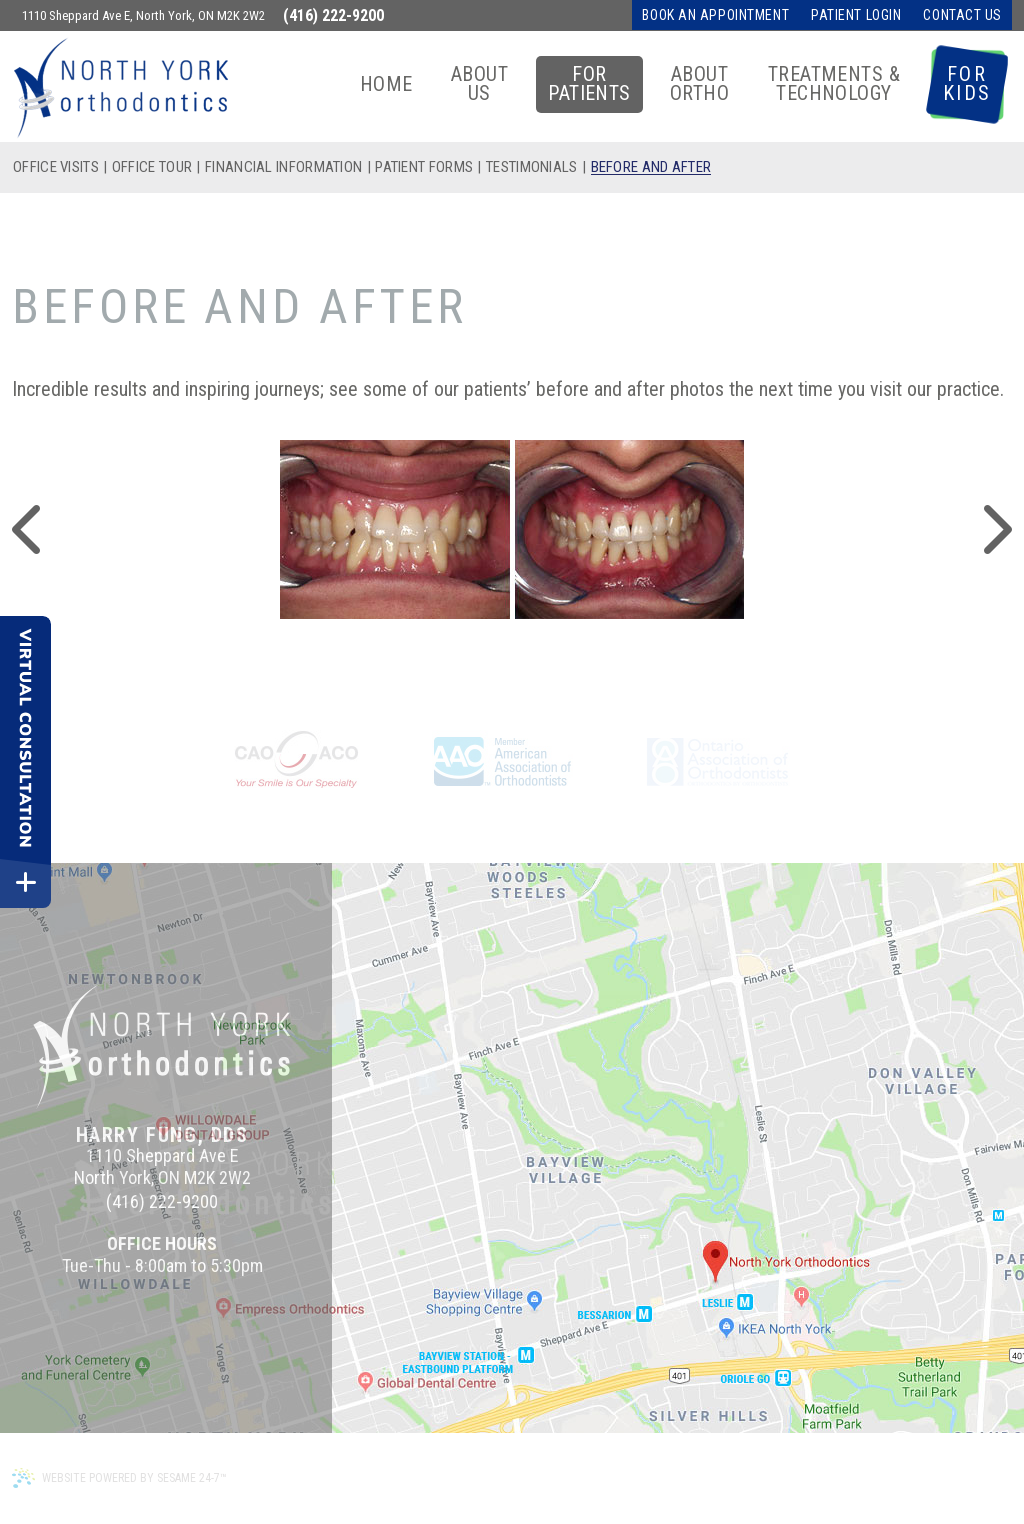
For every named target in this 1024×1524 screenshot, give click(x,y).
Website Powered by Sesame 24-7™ (119, 1478)
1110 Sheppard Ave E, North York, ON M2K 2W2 (143, 15)
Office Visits (56, 167)
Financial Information (283, 167)
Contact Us (962, 15)
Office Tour (152, 167)
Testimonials (532, 167)
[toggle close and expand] (25, 882)
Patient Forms (424, 167)
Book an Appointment (715, 15)
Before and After (651, 167)
